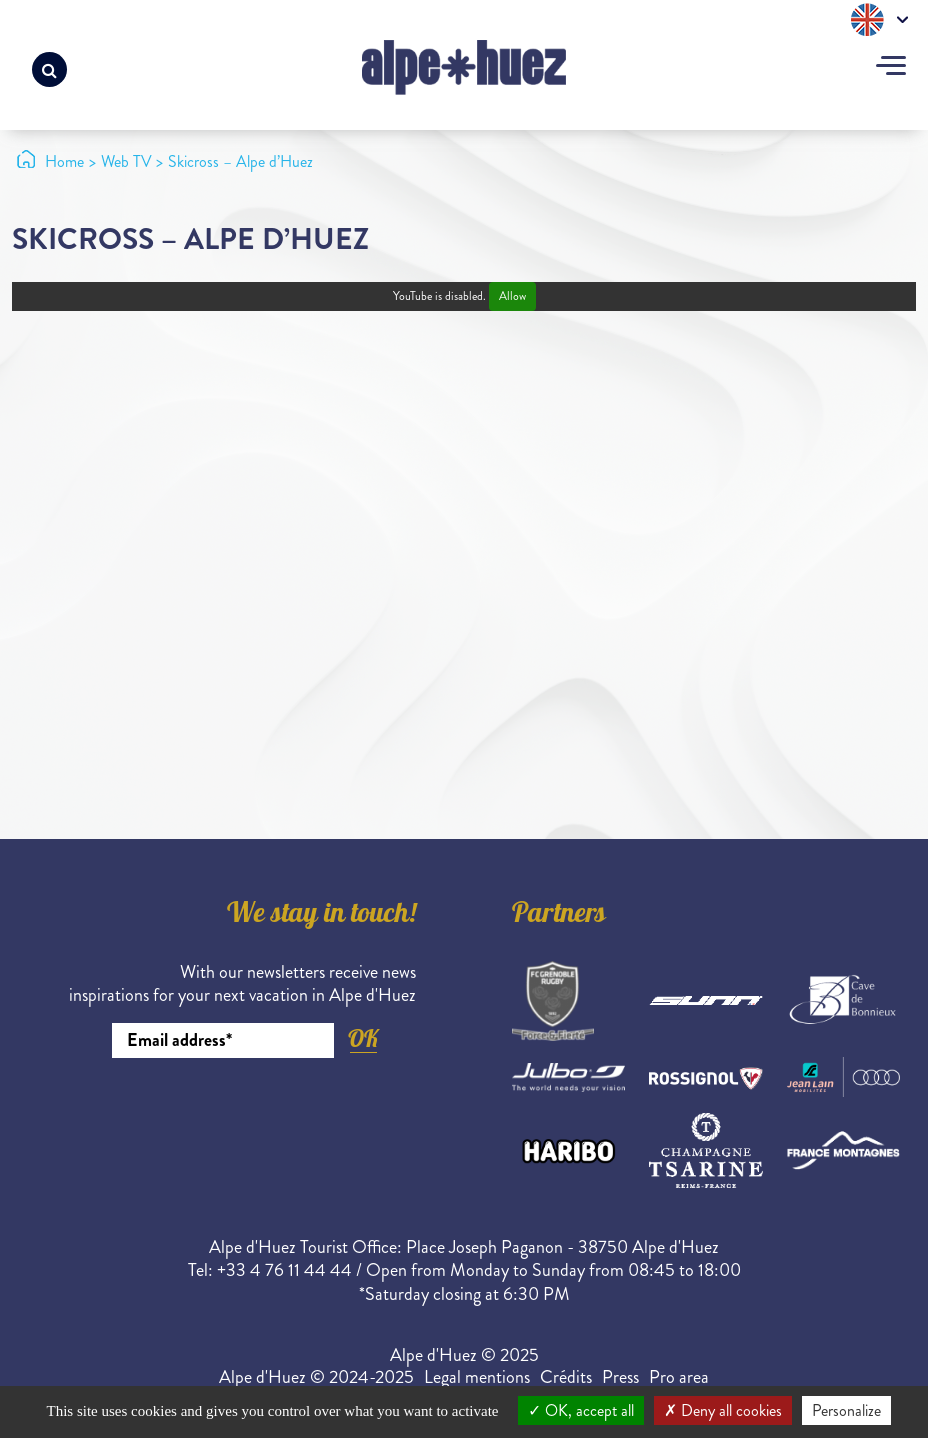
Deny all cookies (723, 1410)
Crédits (566, 1377)
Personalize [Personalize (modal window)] (846, 1410)
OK (363, 1038)
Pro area (679, 1377)
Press (620, 1377)
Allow (512, 296)
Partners (559, 916)
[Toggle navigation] (891, 68)
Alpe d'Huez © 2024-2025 (316, 1377)
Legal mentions (477, 1377)
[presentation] (264, 1113)
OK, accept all (581, 1410)
